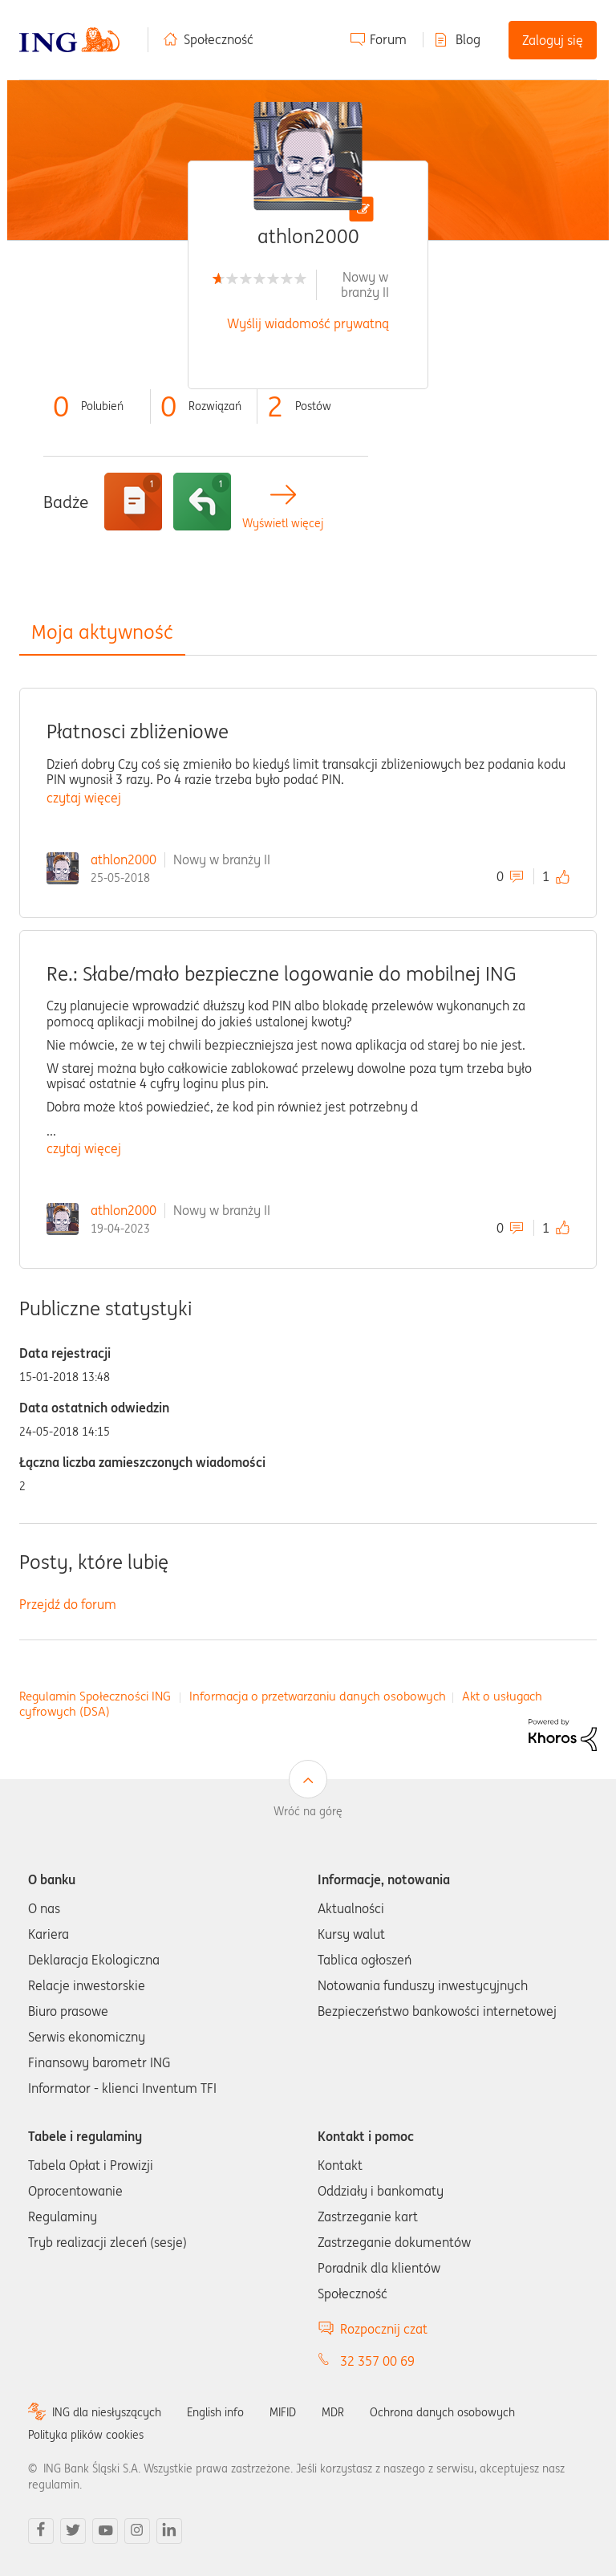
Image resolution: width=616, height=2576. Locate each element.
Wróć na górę (308, 1811)
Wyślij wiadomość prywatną (308, 323)
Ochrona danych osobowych (442, 2412)
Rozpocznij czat (384, 2329)
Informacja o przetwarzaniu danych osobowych (317, 1696)
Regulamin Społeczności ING (95, 1696)
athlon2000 (123, 859)
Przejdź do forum (67, 1604)
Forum (388, 39)
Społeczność (218, 39)
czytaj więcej (84, 798)
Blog (468, 39)
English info (215, 2412)
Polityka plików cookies (86, 2435)
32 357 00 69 (377, 2361)
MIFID (283, 2412)
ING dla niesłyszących (106, 2412)
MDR (333, 2412)
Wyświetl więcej (282, 523)
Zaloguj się (552, 40)
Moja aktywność (102, 632)
